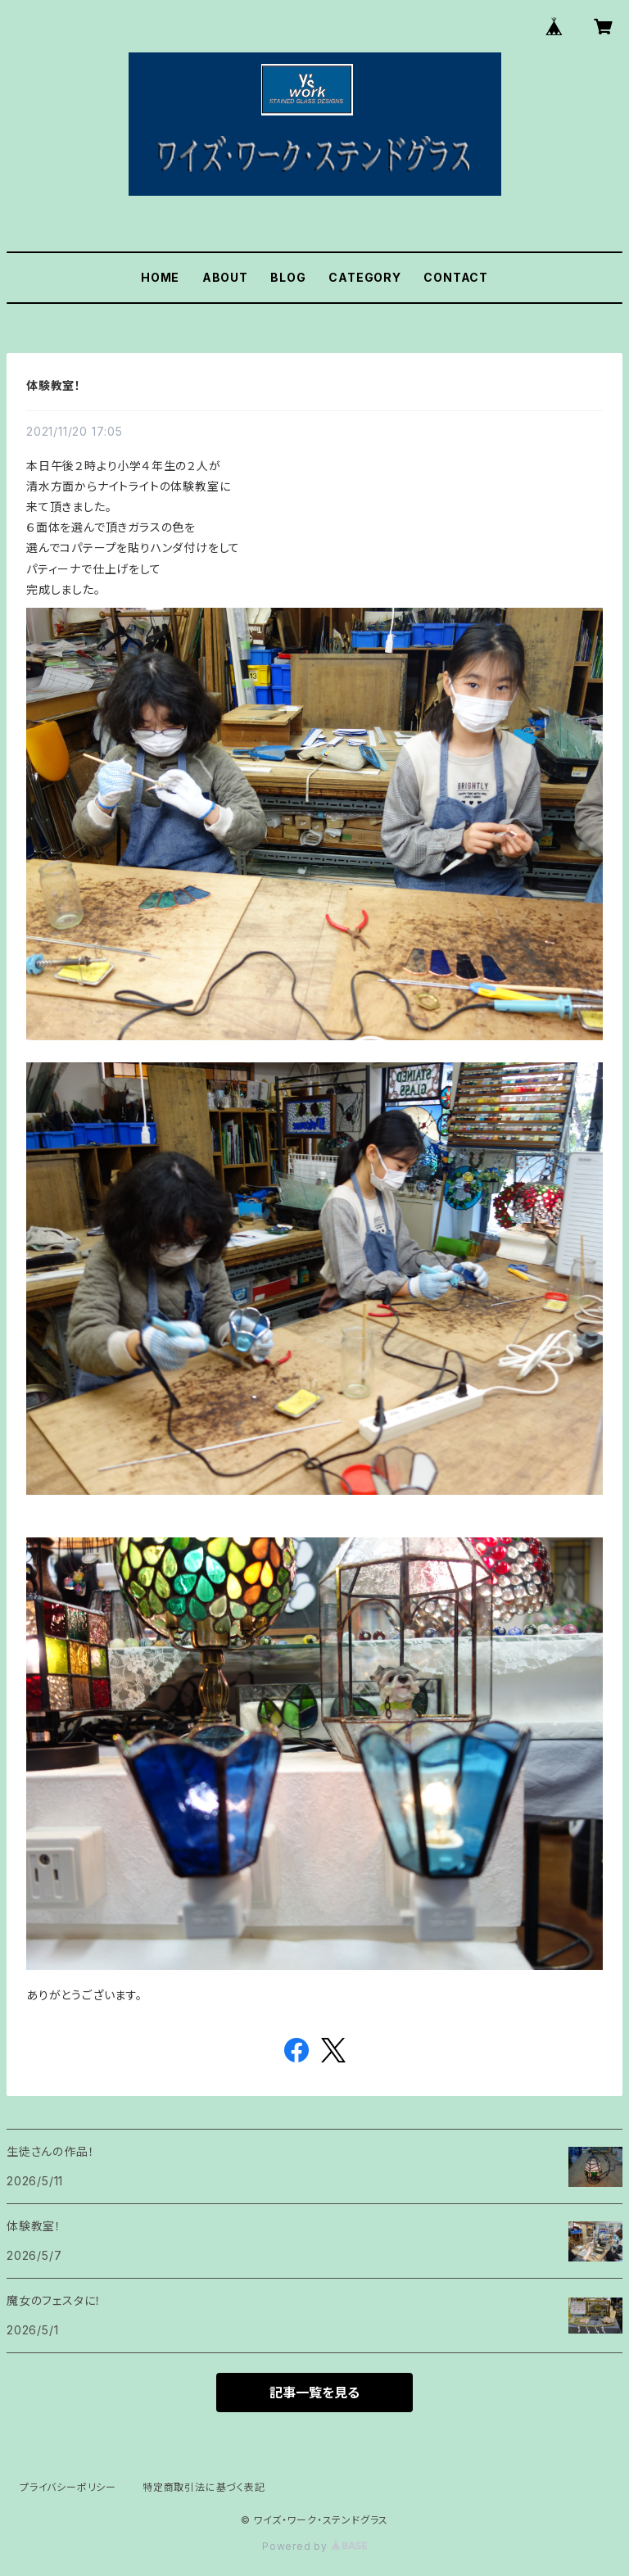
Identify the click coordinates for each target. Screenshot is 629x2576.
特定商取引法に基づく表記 (204, 2487)
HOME (160, 277)
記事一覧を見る (314, 2392)
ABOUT (225, 277)
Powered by (314, 2546)
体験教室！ (53, 385)
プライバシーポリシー (68, 2487)
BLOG (287, 277)
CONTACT (455, 277)
